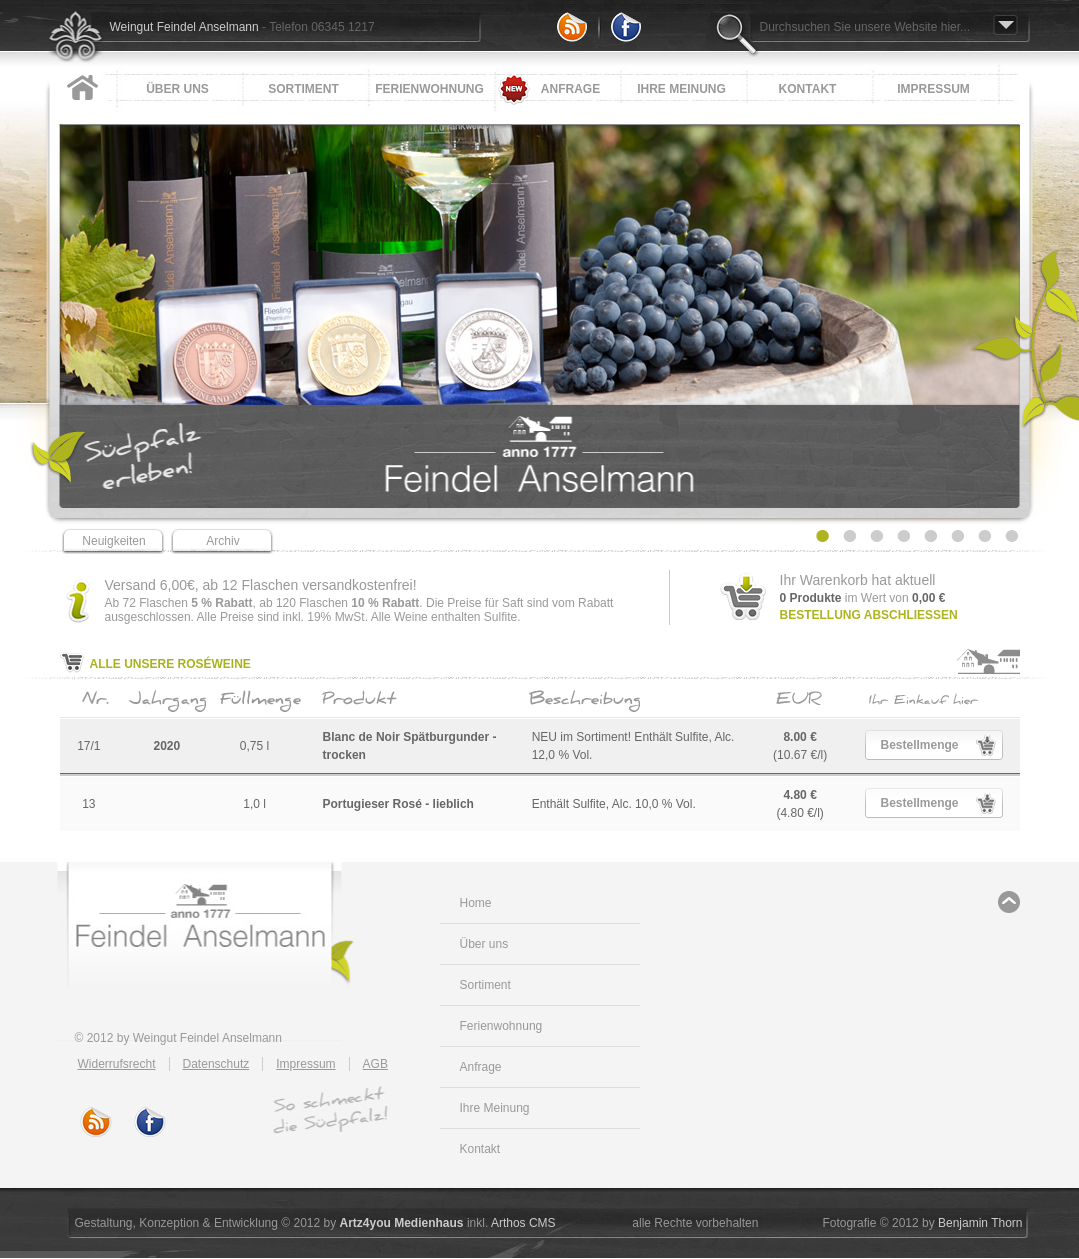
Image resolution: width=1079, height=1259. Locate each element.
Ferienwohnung (429, 89)
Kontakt (808, 89)
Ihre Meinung (681, 89)
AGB (375, 1064)
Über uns (177, 89)
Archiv (222, 541)
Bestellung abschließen (869, 615)
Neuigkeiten (113, 541)
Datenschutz (216, 1064)
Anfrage (570, 89)
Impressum (933, 89)
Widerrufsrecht (117, 1064)
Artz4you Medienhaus (402, 1223)
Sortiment (303, 89)
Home (476, 903)
